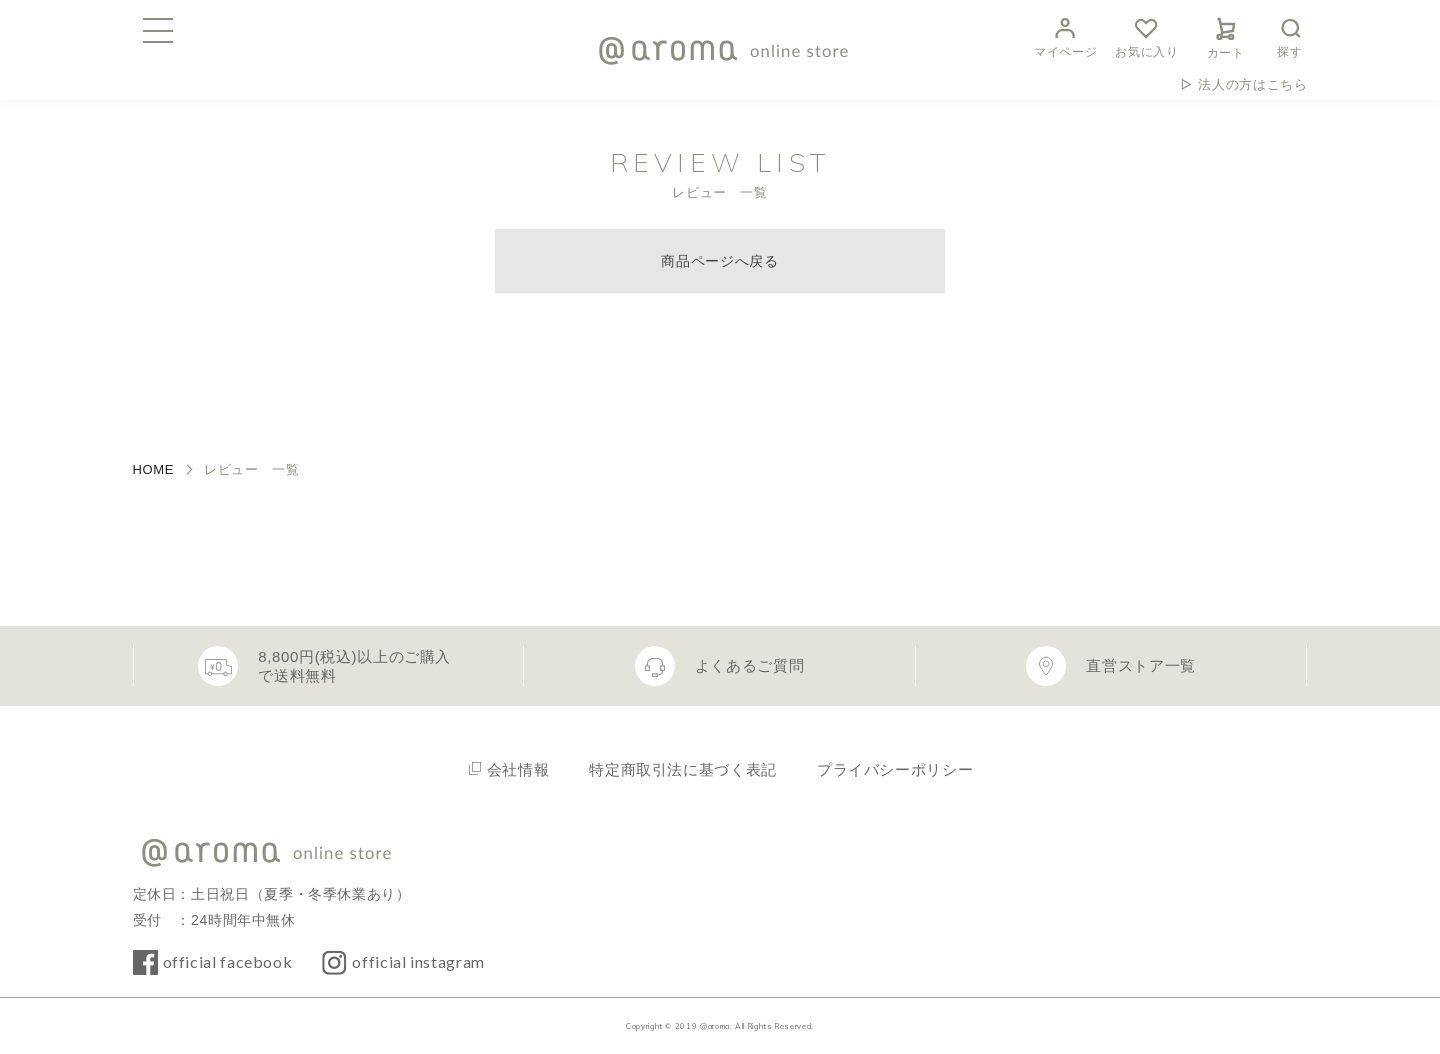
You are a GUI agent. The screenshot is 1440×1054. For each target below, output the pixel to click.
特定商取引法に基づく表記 (683, 769)
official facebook (228, 961)
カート (1226, 35)
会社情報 (518, 769)
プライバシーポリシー (895, 769)
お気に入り (1146, 35)
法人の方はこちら (1252, 84)
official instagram (418, 961)
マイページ (1065, 35)
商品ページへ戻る (719, 261)
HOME (154, 469)
